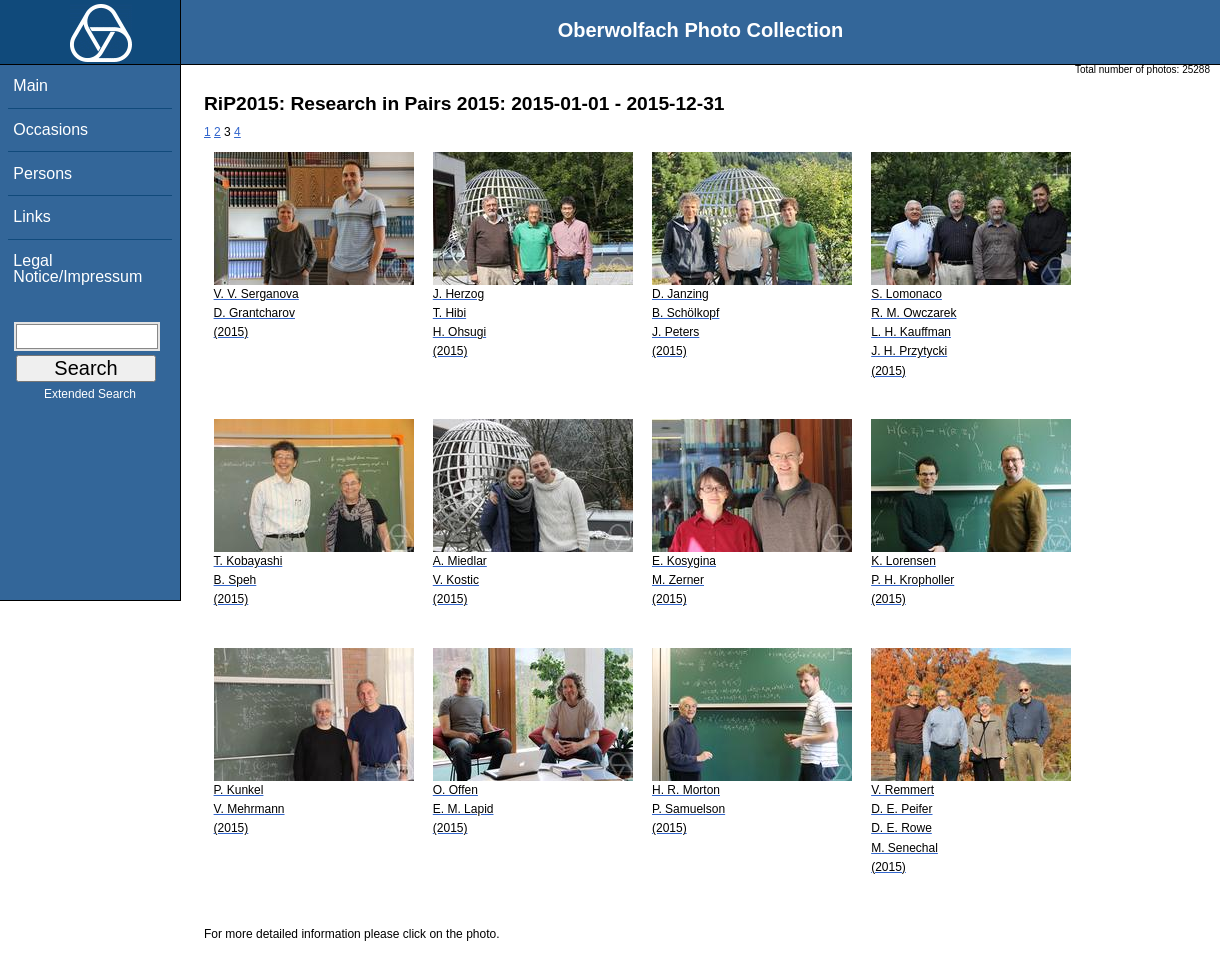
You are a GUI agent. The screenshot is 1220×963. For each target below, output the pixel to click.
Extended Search (90, 398)
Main (30, 85)
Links (31, 216)
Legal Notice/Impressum (77, 268)
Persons (42, 173)
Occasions (50, 129)
